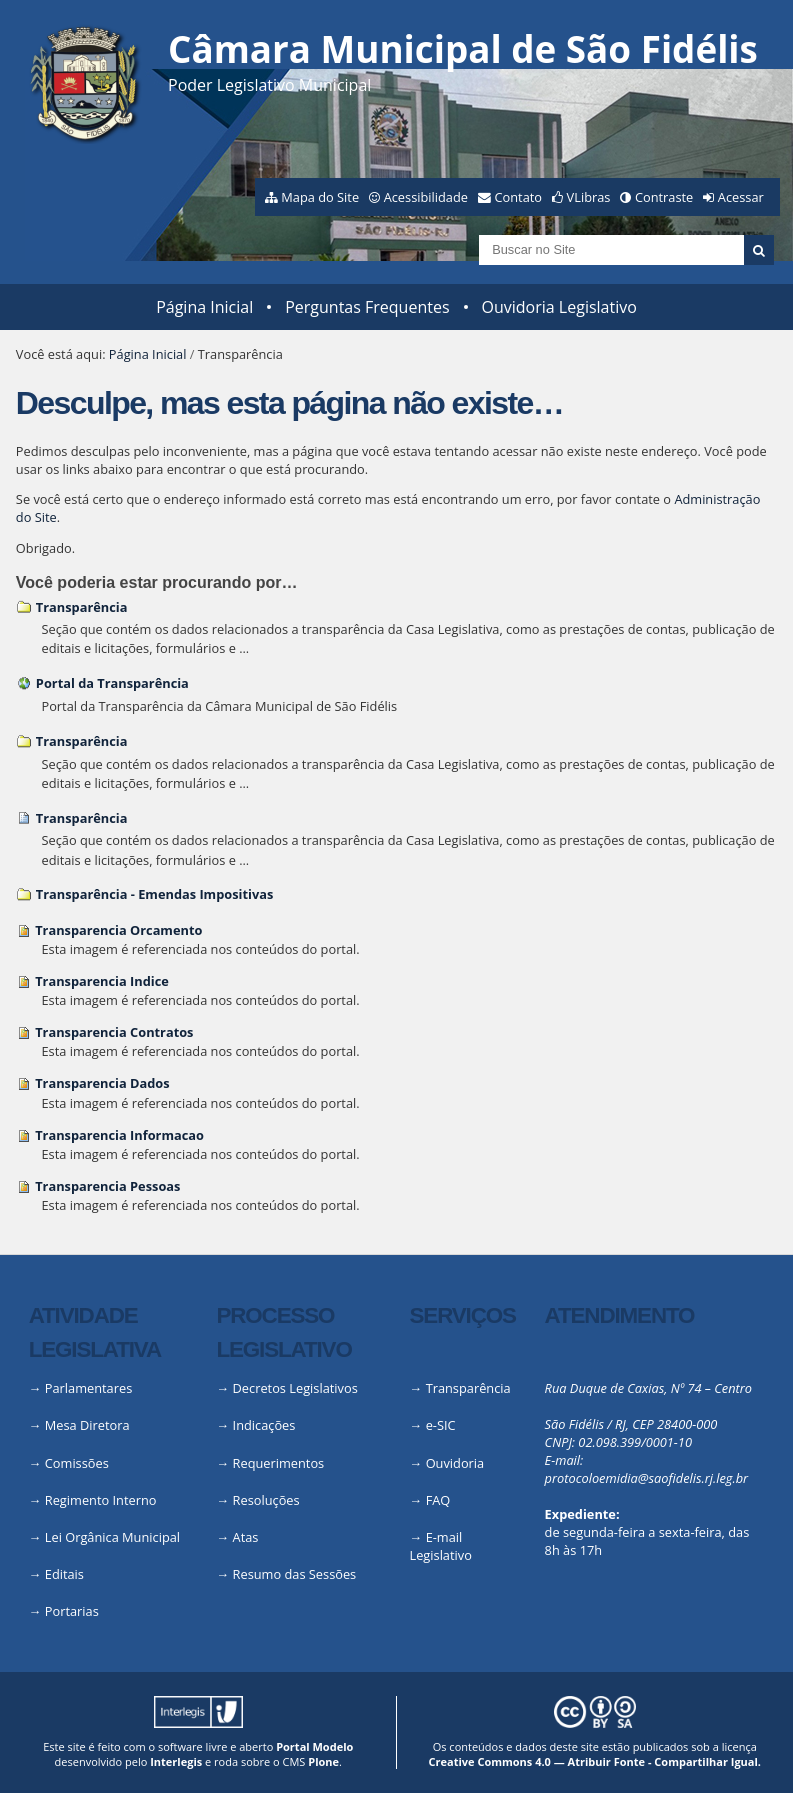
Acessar (741, 197)
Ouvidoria (455, 1463)
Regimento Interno (101, 1500)
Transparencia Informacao (119, 1135)
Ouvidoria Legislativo (559, 307)
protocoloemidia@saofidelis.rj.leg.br (647, 1478)
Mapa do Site (320, 197)
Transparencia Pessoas (107, 1186)
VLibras (589, 197)
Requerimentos (279, 1463)
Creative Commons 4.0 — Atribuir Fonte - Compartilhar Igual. (594, 1761)
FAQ (438, 1500)
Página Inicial (204, 307)
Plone (323, 1761)
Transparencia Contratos (114, 1032)
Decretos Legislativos (295, 1388)
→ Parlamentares (81, 1388)
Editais (64, 1574)
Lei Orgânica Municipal (112, 1537)
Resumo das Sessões (295, 1574)
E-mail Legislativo (441, 1546)
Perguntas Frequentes (367, 307)
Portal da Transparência (112, 683)
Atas (246, 1537)
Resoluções (266, 1500)
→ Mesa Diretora (79, 1425)
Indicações (264, 1425)
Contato (519, 197)
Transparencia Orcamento (118, 930)
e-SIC (441, 1425)
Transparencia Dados (102, 1083)
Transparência (82, 607)
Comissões (77, 1463)
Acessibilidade (426, 197)
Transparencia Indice (102, 981)
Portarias (72, 1611)
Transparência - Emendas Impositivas (154, 894)
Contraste (664, 197)
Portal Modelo (314, 1746)
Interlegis (176, 1761)
